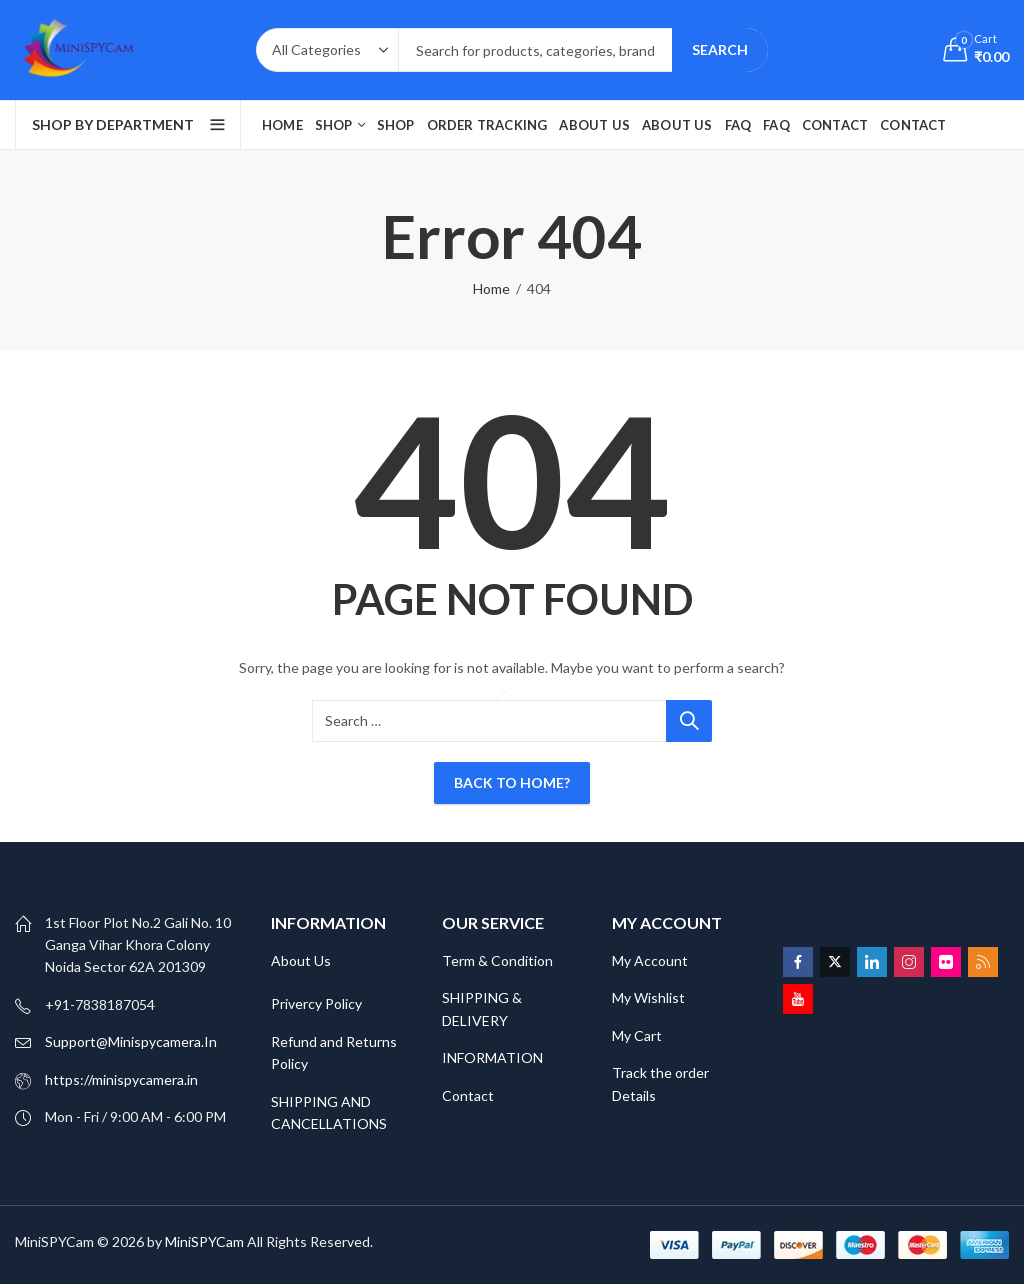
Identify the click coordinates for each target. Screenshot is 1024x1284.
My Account (650, 960)
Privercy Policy (316, 1003)
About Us (301, 960)
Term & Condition (497, 960)
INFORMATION (492, 1057)
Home (491, 288)
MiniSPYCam (204, 1241)
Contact (468, 1095)
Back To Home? (512, 782)
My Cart (638, 1035)
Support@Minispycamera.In (131, 1041)
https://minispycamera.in (121, 1079)
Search (720, 49)
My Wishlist (648, 997)
